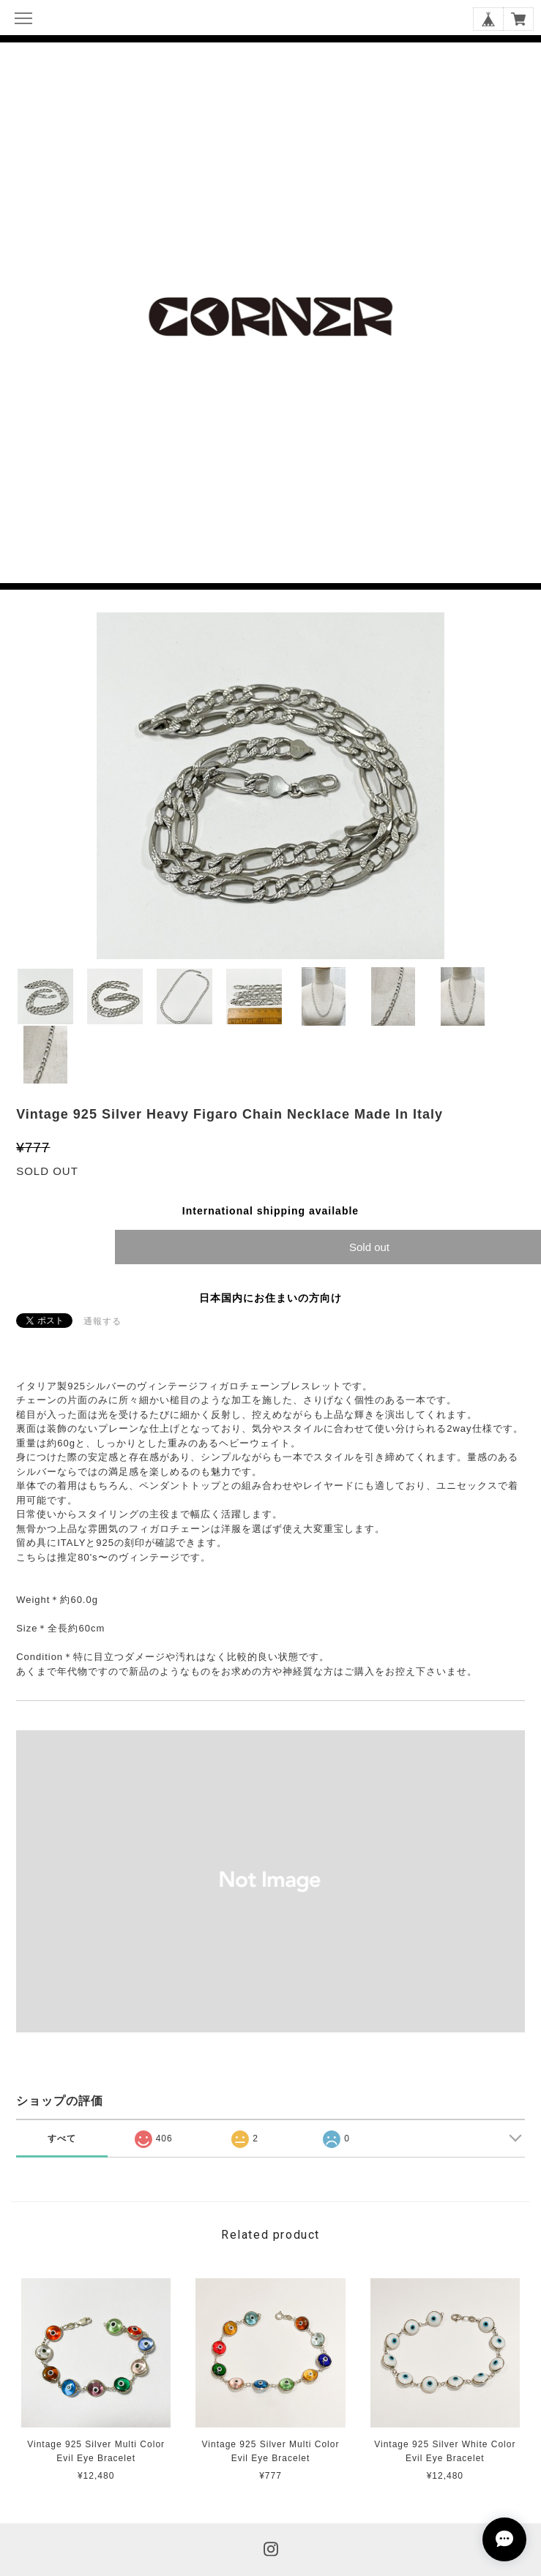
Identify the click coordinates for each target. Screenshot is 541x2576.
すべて (62, 2138)
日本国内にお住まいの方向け (270, 1298)
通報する (102, 1321)
